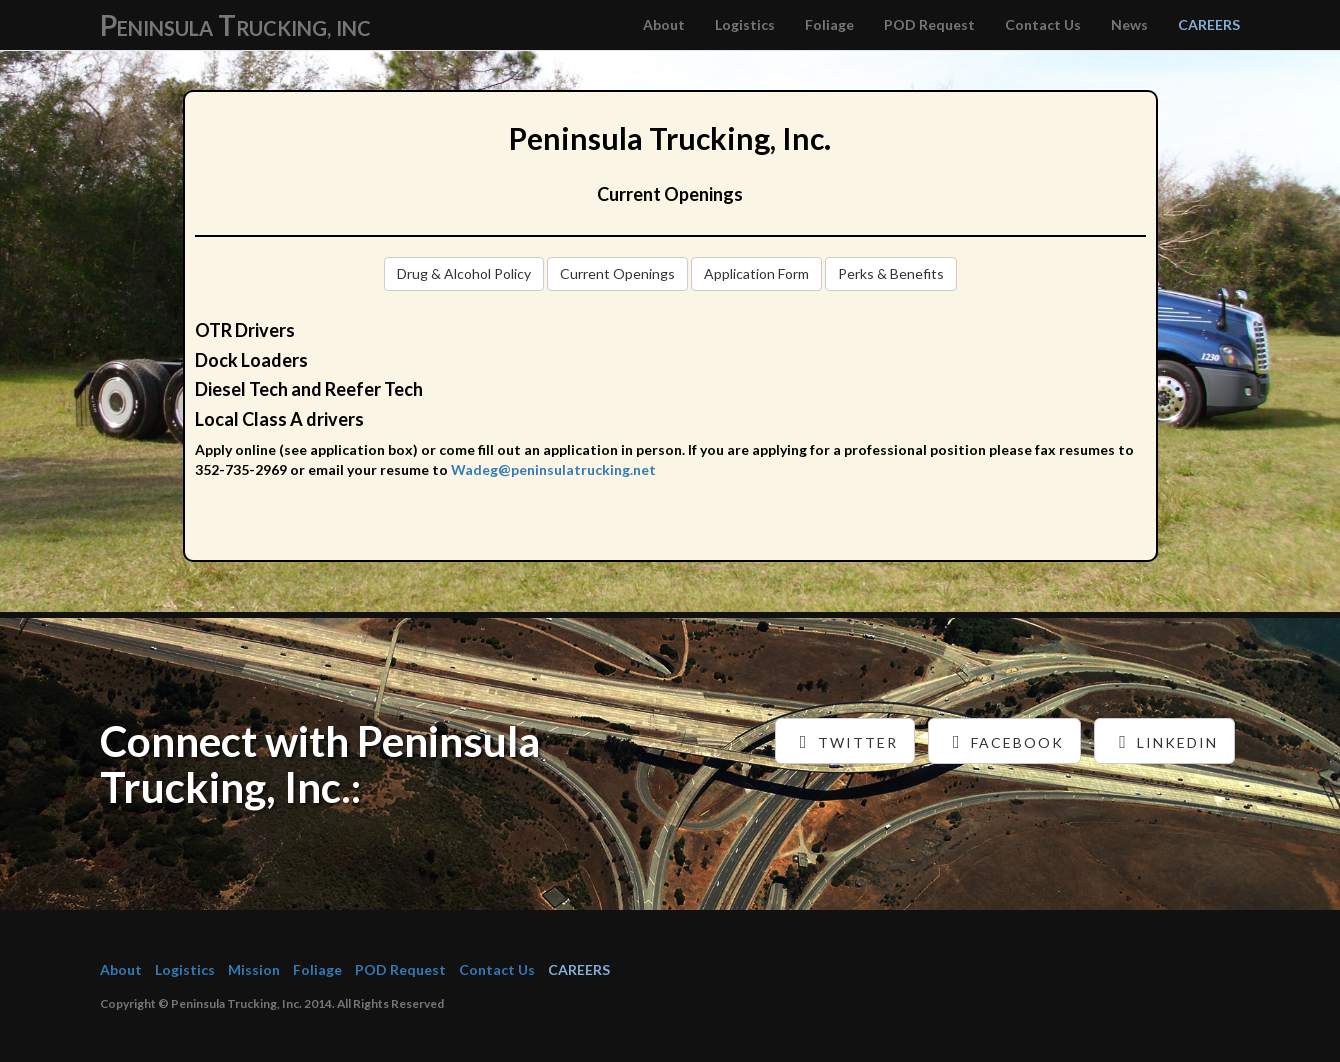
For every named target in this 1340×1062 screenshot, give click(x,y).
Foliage (829, 24)
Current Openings (617, 273)
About (664, 24)
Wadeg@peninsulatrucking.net (553, 469)
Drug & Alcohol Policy (464, 273)
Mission (254, 969)
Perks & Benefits (891, 273)
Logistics (745, 24)
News (1129, 24)
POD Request (929, 24)
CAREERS (1209, 24)
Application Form (756, 273)
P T (235, 25)
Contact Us (1043, 24)
